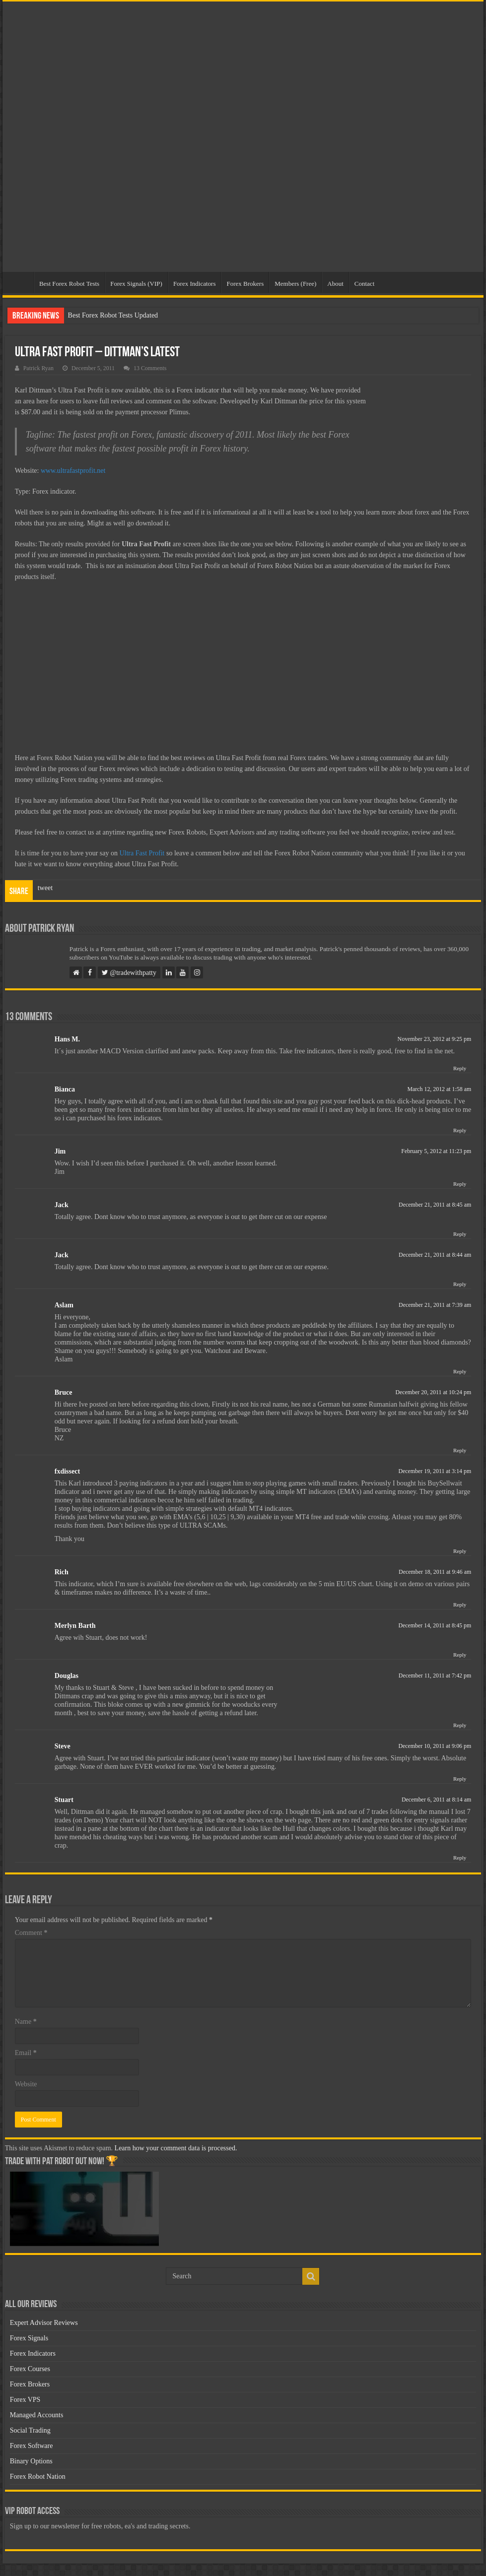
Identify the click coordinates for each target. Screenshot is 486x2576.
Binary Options (31, 2461)
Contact (364, 283)
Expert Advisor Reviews (44, 2322)
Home (20, 282)
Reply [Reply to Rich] (459, 1605)
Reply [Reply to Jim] (459, 1184)
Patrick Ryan (38, 368)
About (335, 283)
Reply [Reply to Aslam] (459, 1371)
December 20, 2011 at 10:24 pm (433, 1392)
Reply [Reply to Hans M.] (459, 1068)
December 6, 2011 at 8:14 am (436, 1799)
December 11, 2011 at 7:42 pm (435, 1675)
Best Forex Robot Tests (69, 283)
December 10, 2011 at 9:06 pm (434, 1745)
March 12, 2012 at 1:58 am (439, 1089)
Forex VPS (25, 2399)
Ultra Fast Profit (141, 853)
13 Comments (150, 368)
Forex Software (31, 2445)
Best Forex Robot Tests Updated (113, 315)
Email (26, 2053)
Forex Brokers (245, 283)
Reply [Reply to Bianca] (459, 1130)
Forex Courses (30, 2369)
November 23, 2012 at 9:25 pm (435, 1038)
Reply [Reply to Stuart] (459, 1858)
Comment (31, 1932)
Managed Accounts (37, 2415)
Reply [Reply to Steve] (459, 1779)
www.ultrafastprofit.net (73, 470)
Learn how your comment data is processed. (176, 2148)
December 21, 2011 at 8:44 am (435, 1254)
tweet (45, 888)
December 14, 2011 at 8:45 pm (434, 1625)
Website (26, 2084)
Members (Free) (295, 283)
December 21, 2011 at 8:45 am (435, 1204)
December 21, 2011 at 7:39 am (435, 1304)
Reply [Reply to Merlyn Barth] (459, 1655)
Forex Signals (29, 2338)
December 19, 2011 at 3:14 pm (434, 1471)
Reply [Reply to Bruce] (459, 1450)
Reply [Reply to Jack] (459, 1234)
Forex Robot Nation (38, 2476)
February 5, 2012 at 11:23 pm (436, 1151)
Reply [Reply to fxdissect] (459, 1551)
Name (26, 2021)
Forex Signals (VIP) (136, 283)
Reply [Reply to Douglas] (459, 1725)
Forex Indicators (194, 283)
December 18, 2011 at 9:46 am (435, 1571)
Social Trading (30, 2430)
